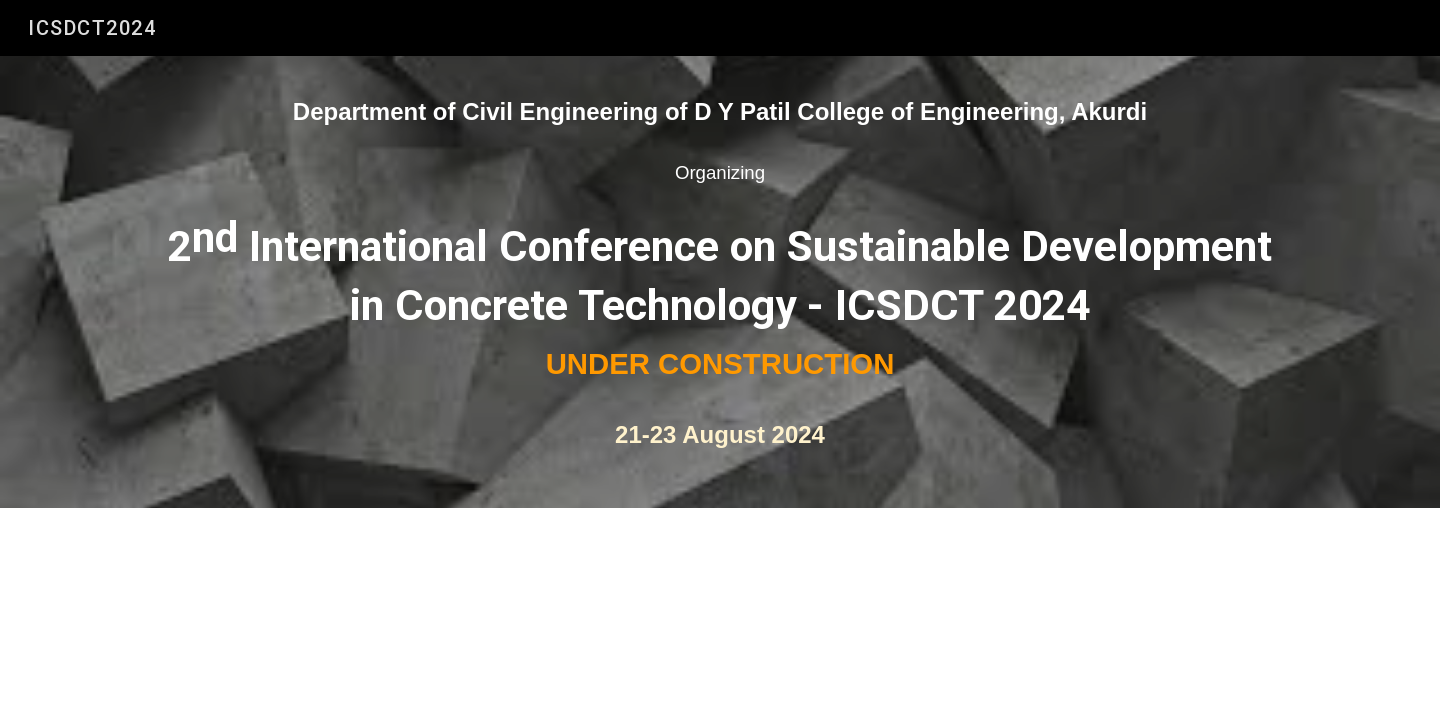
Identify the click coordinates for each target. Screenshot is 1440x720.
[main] (720, 282)
